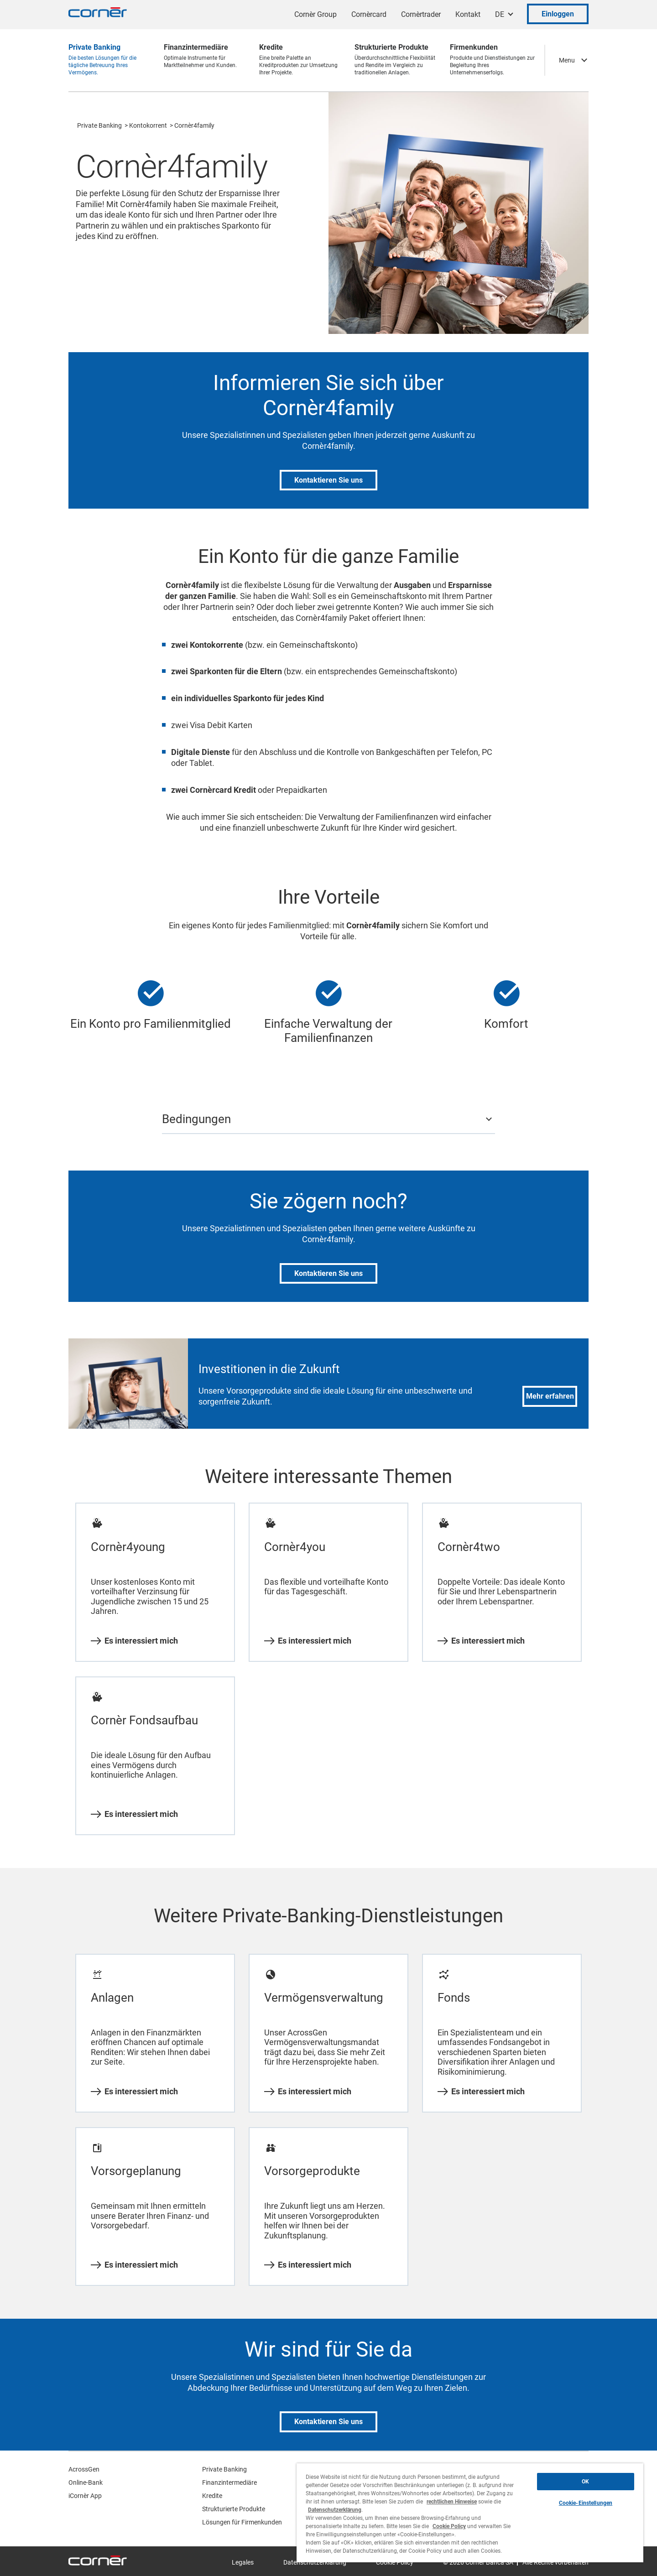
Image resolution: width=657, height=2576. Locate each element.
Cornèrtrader (421, 14)
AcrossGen (83, 2469)
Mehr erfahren (550, 1396)
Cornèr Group (315, 14)
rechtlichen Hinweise (452, 2501)
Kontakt (467, 14)
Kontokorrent (148, 125)
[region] (470, 2512)
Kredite (212, 2495)
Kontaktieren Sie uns (328, 480)
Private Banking (99, 125)
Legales (243, 2562)
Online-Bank (85, 2482)
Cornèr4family (194, 125)
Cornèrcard (368, 14)
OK (585, 2481)
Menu (567, 60)
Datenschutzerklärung (334, 2510)
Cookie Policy (449, 2526)
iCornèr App (85, 2495)
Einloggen (558, 14)
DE (499, 14)
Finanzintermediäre (229, 2482)
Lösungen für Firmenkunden (242, 2522)
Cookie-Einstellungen (585, 2503)
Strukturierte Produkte (233, 2509)
